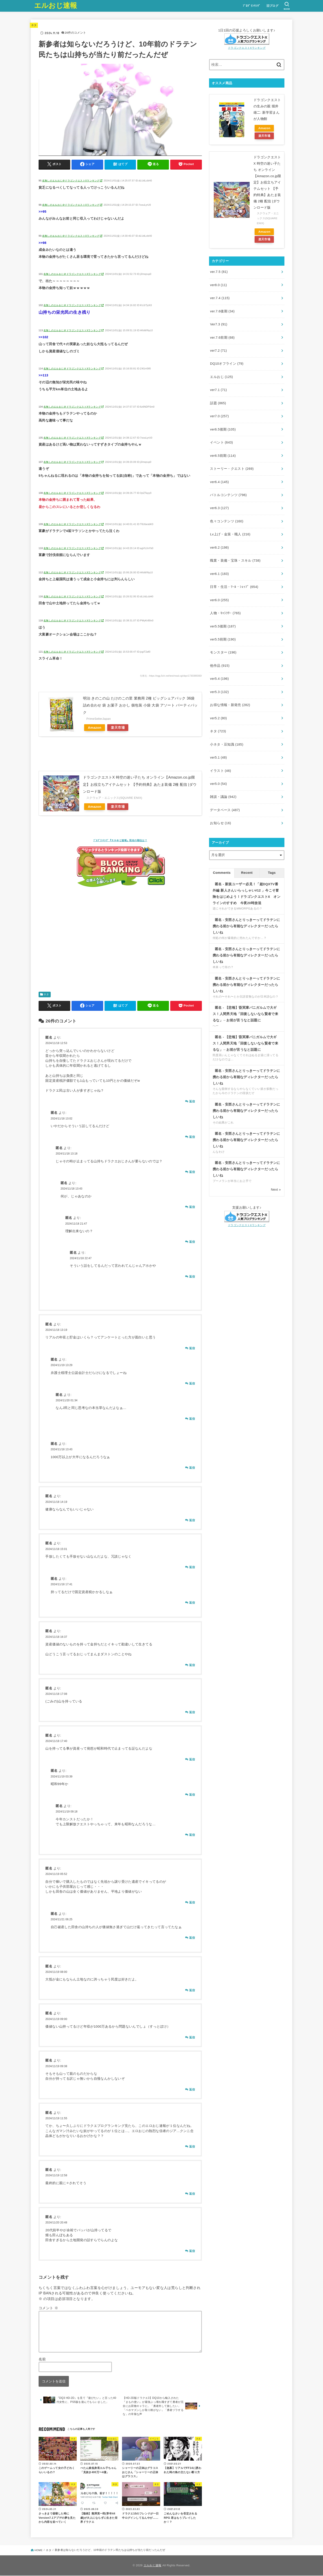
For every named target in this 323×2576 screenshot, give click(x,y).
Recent (247, 862)
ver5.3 (219, 684)
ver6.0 (219, 593)
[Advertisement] (120, 936)
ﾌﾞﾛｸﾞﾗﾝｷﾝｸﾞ (251, 5)
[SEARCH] (286, 6)
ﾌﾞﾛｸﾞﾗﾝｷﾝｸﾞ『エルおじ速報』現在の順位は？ (120, 840)
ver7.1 (218, 386)
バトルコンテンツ (228, 490)
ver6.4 (219, 477)
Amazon (95, 727)
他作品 (219, 658)
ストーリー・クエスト (231, 464)
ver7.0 (219, 412)
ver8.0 (218, 283)
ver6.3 (219, 503)
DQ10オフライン (226, 361)
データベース (225, 800)
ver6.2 (219, 542)
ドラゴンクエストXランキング (247, 47)
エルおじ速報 (55, 5)
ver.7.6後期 (222, 309)
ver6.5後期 (222, 425)
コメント (48, 2308)
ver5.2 (218, 710)
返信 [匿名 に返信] (192, 1101)
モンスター (223, 645)
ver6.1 (219, 568)
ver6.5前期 (222, 451)
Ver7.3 (218, 322)
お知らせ (220, 813)
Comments (222, 862)
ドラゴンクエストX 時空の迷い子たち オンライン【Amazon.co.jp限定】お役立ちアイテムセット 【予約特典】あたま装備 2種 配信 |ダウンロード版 (139, 784)
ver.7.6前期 (222, 335)
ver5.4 (219, 671)
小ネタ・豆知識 (226, 735)
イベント (221, 438)
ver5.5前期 (222, 632)
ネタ (34, 25)
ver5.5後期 (222, 619)
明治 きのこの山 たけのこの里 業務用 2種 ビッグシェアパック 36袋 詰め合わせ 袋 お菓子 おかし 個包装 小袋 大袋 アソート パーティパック (140, 705)
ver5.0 (218, 774)
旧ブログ (272, 5)
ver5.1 (218, 749)
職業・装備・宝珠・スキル (235, 554)
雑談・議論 (223, 787)
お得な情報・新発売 (230, 697)
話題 (218, 400)
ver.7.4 (219, 296)
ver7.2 (218, 348)
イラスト (220, 761)
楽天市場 (119, 727)
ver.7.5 (218, 270)
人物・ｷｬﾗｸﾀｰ (225, 606)
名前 (42, 2359)
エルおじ (221, 374)
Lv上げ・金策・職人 (230, 529)
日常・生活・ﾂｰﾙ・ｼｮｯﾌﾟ (234, 581)
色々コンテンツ (226, 516)
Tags (272, 862)
